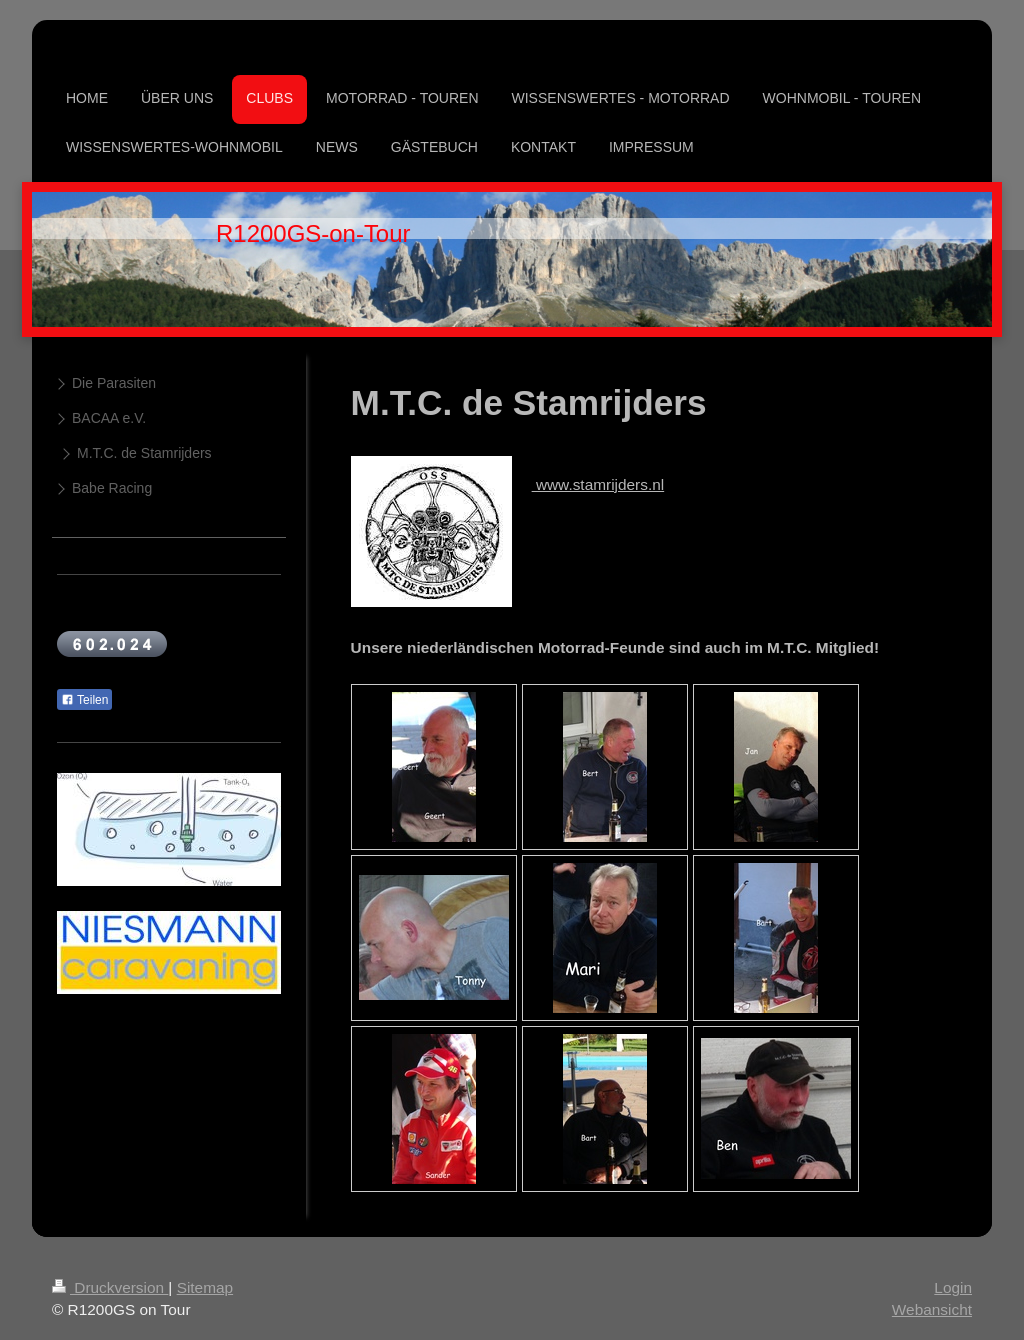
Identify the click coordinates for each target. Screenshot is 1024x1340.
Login (953, 1287)
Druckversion (110, 1287)
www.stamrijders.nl (598, 484)
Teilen (84, 700)
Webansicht (932, 1309)
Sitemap (205, 1287)
